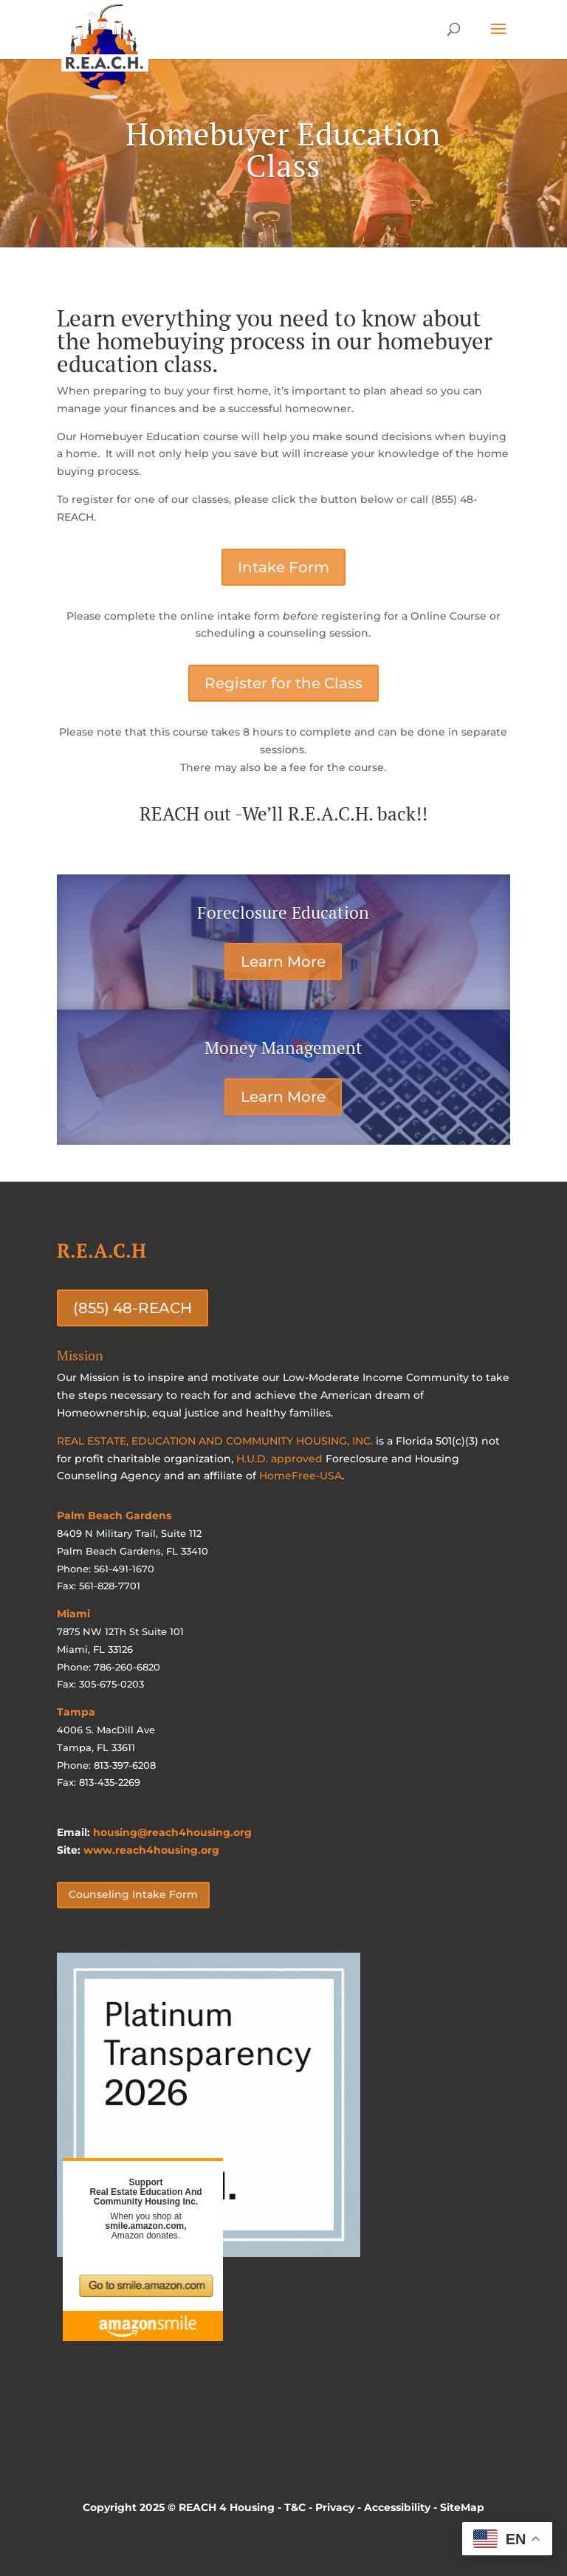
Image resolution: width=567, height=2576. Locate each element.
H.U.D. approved (279, 1458)
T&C (295, 2507)
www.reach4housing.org (151, 1850)
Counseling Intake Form (133, 1894)
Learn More (283, 961)
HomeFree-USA (300, 1475)
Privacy (334, 2507)
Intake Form (283, 567)
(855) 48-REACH (132, 1308)
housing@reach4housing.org (172, 1832)
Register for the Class (283, 683)
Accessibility (397, 2507)
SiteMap (462, 2507)
